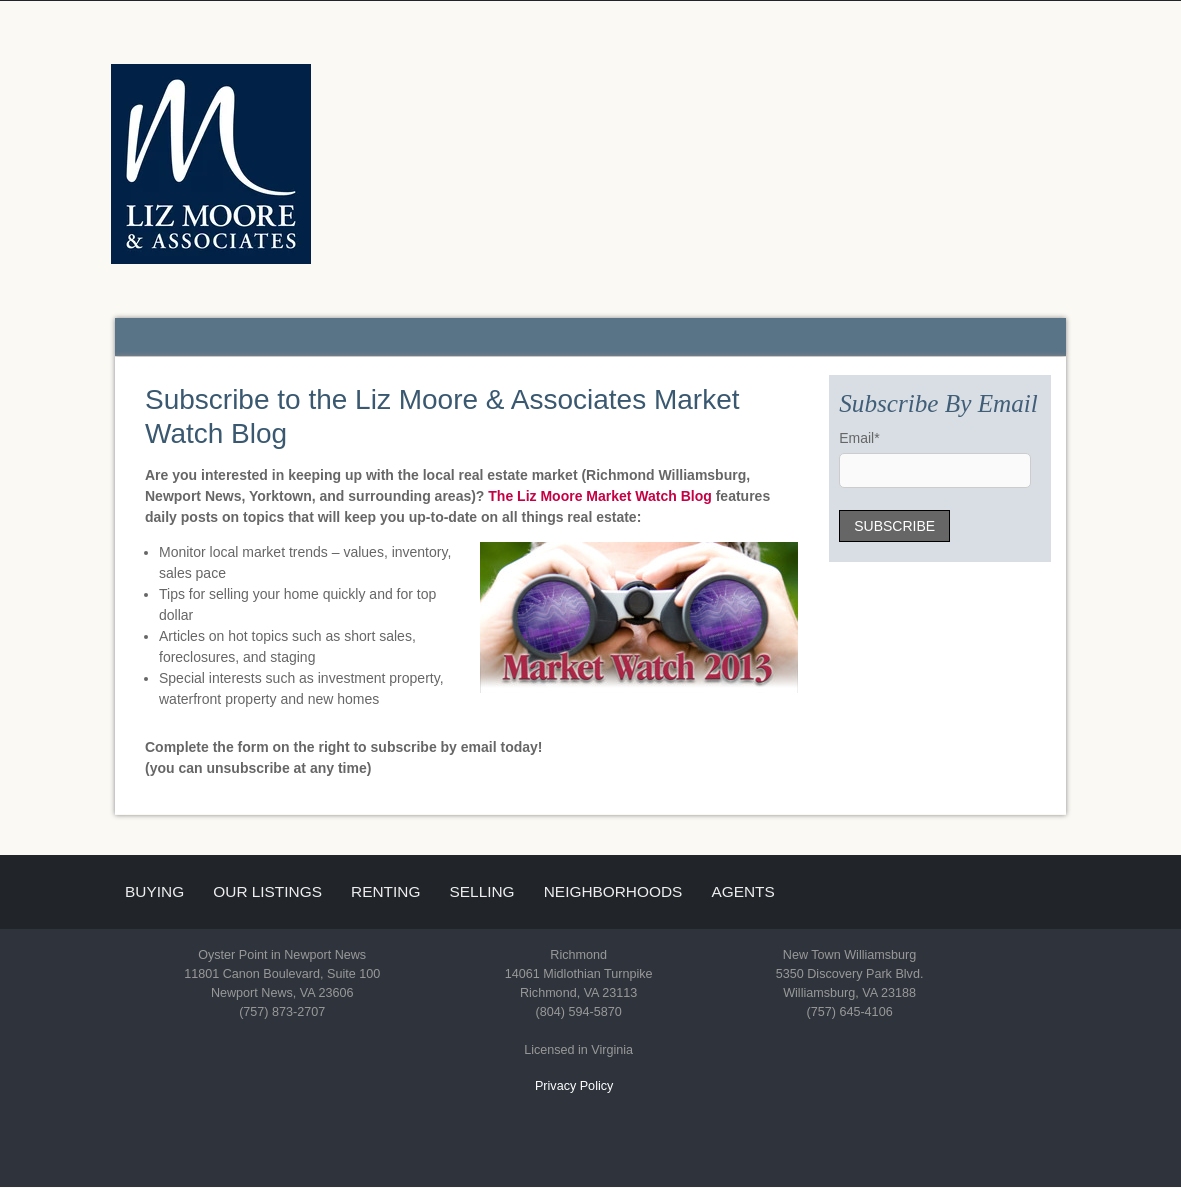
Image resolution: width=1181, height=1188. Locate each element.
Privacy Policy (574, 1086)
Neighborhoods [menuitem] (613, 891)
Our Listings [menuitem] (267, 891)
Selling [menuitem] (482, 891)
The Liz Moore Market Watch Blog (600, 496)
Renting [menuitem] (385, 891)
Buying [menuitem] (154, 891)
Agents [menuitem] (742, 891)
